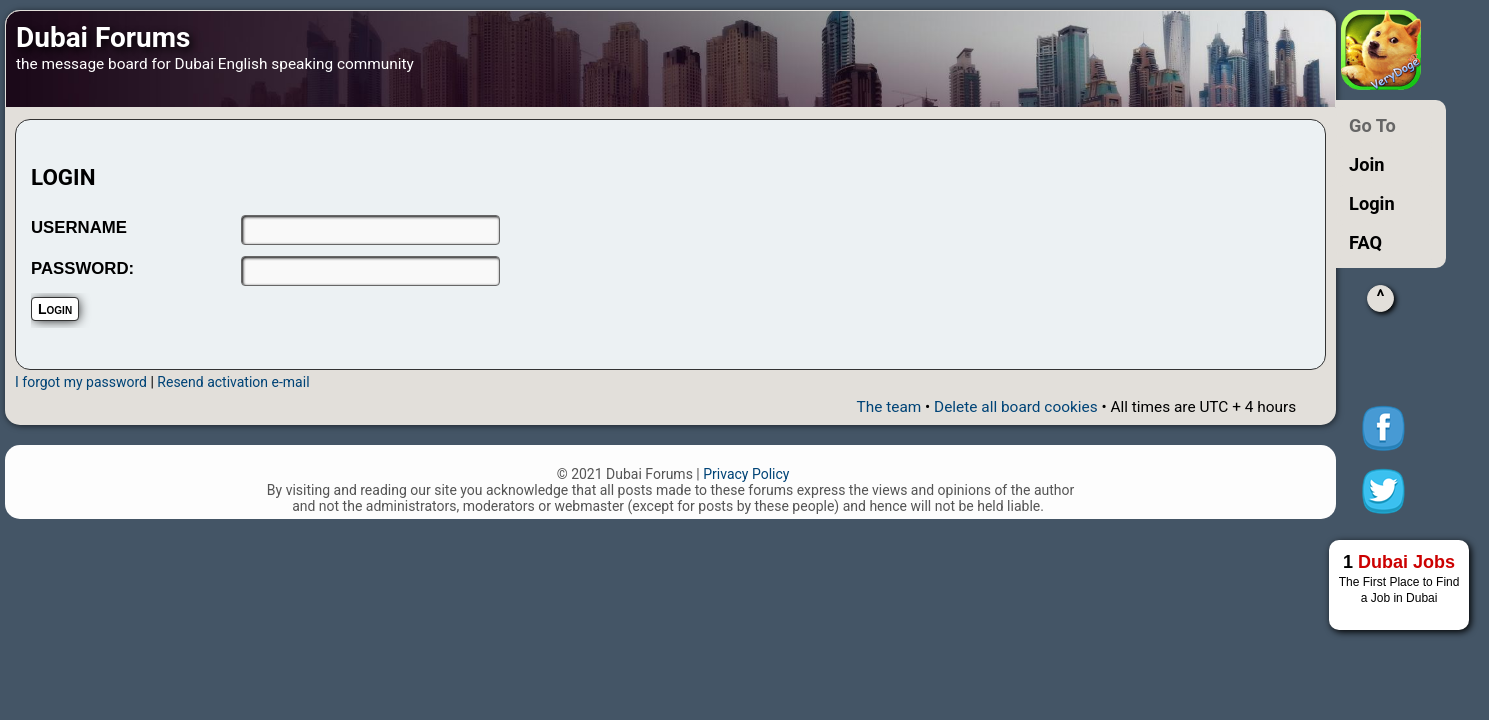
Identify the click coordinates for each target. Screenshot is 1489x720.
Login (1372, 203)
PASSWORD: (82, 268)
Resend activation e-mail (233, 382)
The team (889, 407)
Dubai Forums (103, 37)
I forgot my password (81, 382)
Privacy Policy (746, 474)
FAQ (1365, 242)
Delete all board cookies (1015, 407)
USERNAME (79, 227)
